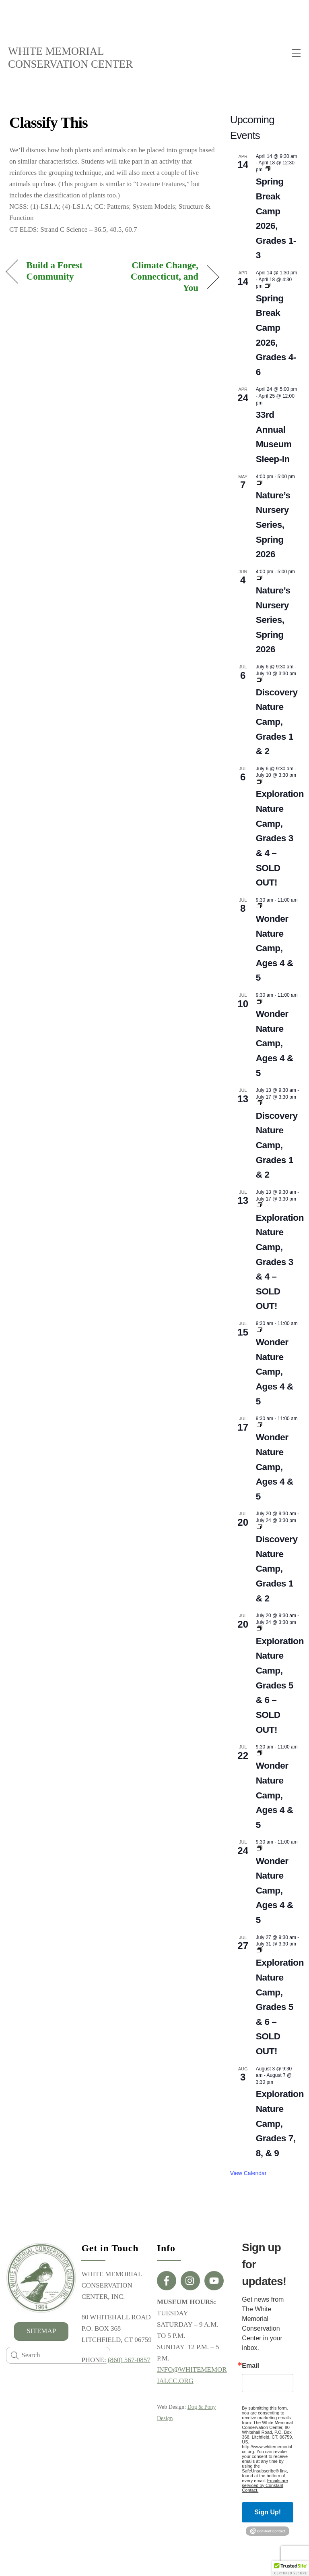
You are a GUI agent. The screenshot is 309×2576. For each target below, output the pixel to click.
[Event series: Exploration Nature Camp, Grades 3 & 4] (259, 782)
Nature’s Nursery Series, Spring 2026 (273, 525)
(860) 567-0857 (129, 2360)
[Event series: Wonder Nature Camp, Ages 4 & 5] (259, 907)
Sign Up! (267, 2512)
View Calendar (248, 2173)
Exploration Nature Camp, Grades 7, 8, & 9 (280, 2124)
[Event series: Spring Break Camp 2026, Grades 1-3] (267, 169)
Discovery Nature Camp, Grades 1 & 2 (277, 722)
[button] (290, 2568)
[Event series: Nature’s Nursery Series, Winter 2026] (259, 483)
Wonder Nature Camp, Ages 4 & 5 (274, 948)
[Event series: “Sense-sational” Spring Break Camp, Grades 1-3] (267, 286)
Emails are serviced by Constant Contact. (265, 2485)
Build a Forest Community (55, 271)
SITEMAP (41, 2331)
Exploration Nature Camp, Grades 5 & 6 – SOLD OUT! (280, 1685)
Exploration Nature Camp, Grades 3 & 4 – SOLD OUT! (280, 838)
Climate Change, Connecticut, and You (158, 276)
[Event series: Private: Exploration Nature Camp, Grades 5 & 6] (259, 1629)
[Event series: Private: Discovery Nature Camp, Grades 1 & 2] (259, 680)
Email (250, 2366)
